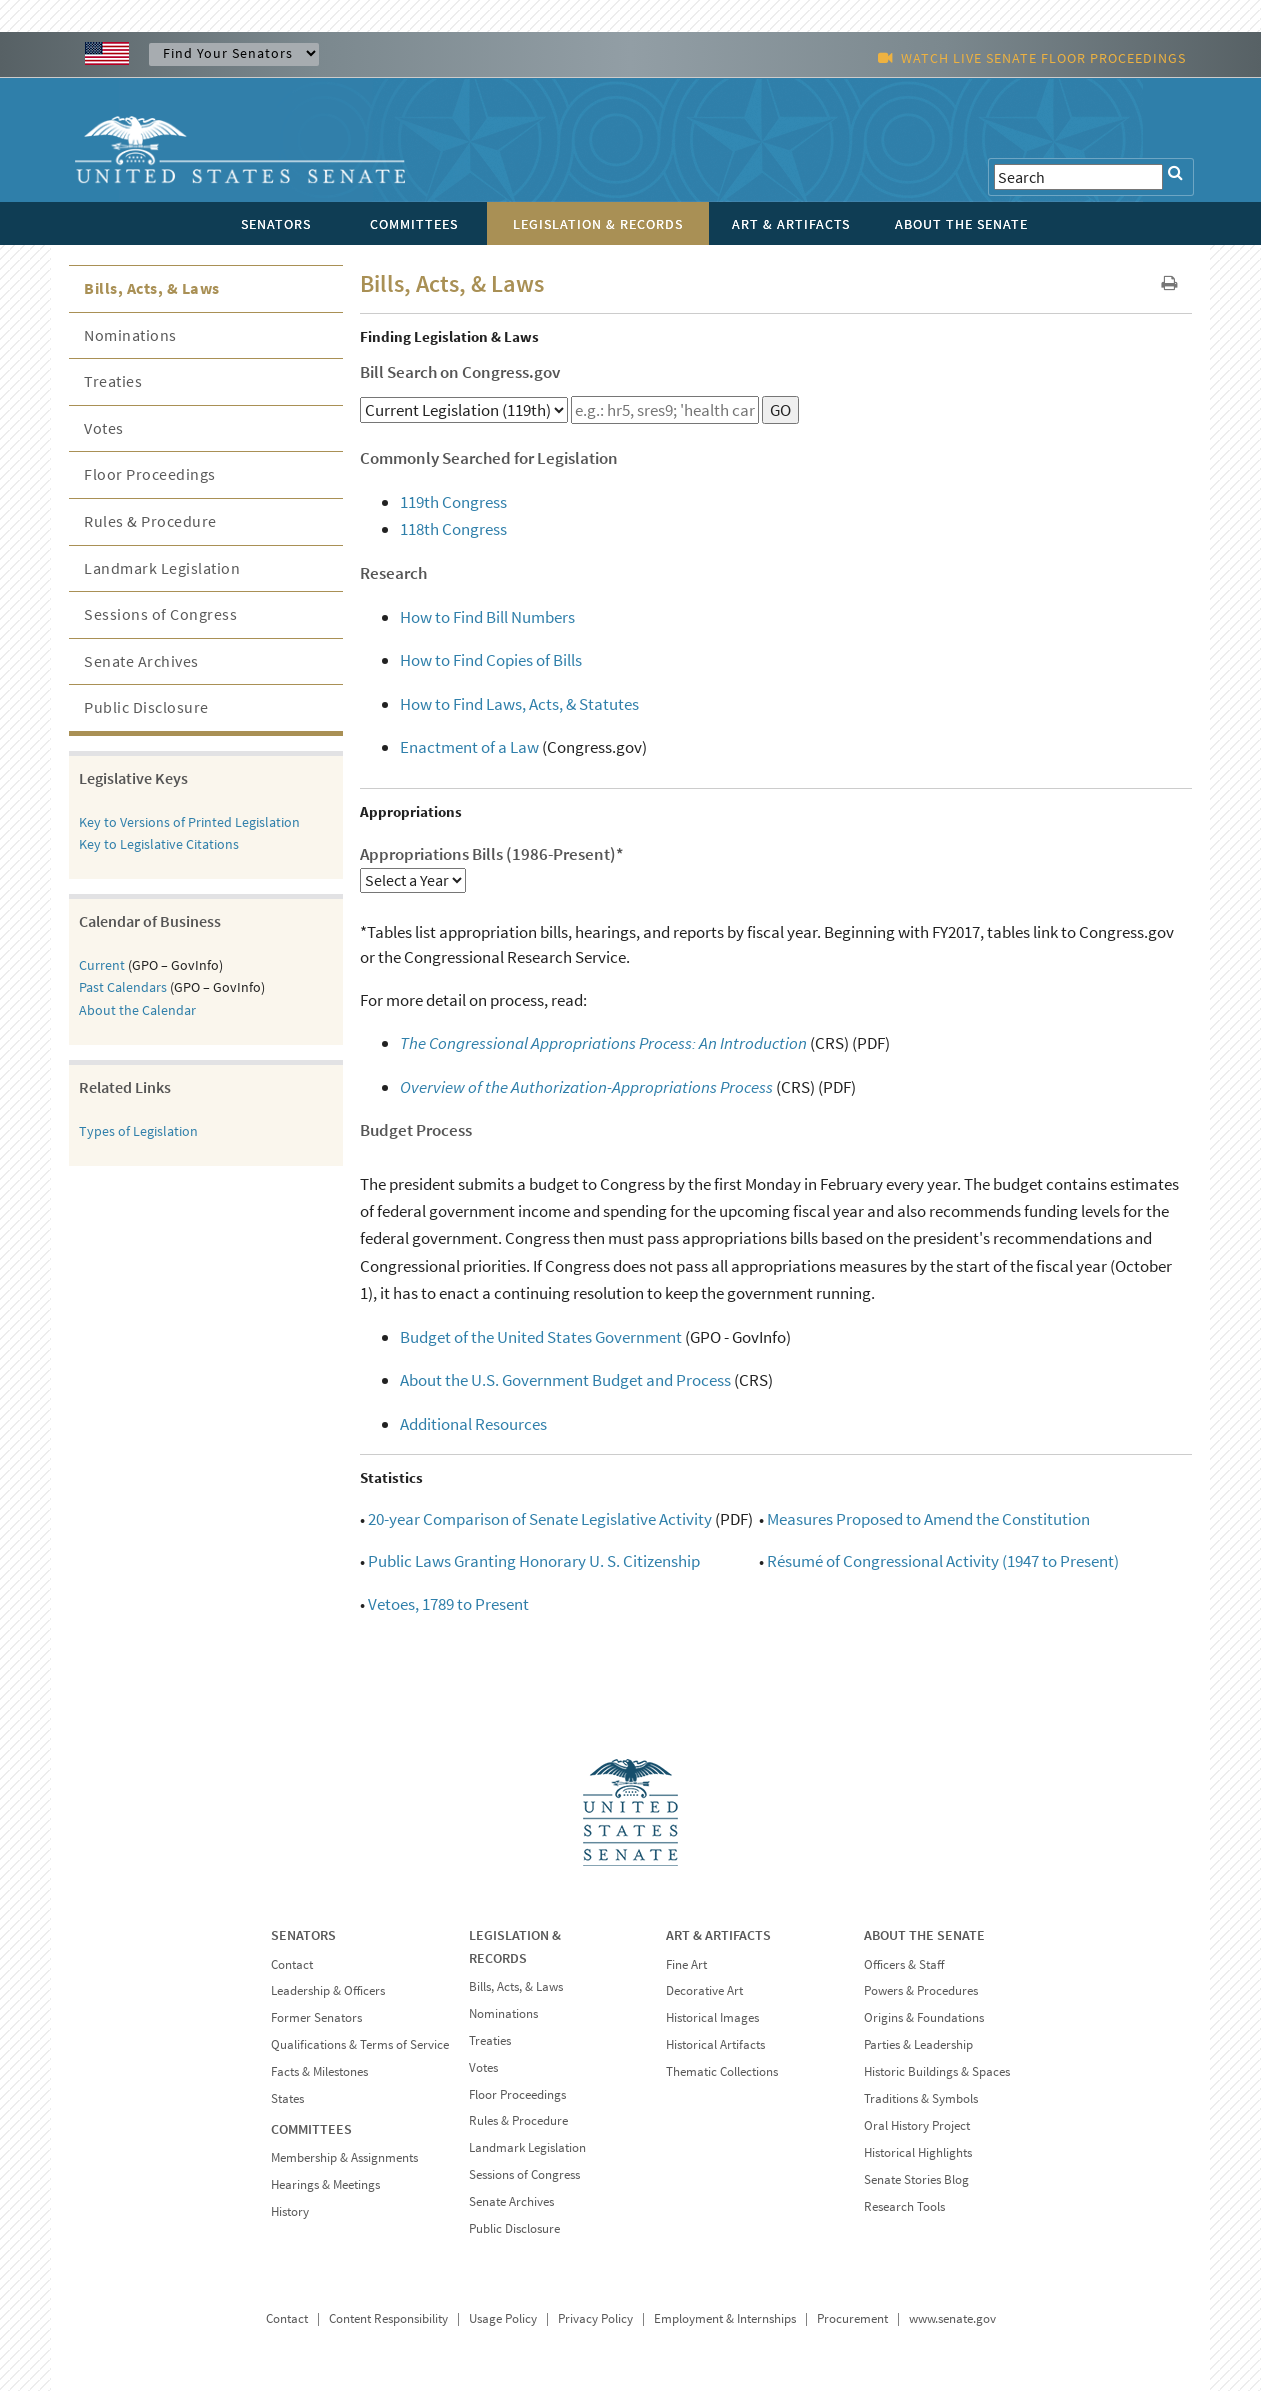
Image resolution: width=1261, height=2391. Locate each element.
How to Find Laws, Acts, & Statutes (519, 704)
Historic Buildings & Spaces (937, 2071)
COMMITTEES (311, 2129)
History (290, 2211)
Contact (292, 1964)
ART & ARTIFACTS (718, 1935)
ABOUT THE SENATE (924, 1935)
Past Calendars (123, 987)
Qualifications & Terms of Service (360, 2044)
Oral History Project (917, 2125)
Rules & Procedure (150, 521)
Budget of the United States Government (541, 1337)
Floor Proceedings (150, 474)
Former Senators (316, 2017)
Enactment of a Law (469, 747)
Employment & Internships (725, 2318)
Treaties (113, 381)
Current (102, 965)
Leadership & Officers (328, 1990)
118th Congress (453, 529)
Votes (104, 428)
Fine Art (686, 1964)
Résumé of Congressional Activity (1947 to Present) (943, 1561)
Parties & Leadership (918, 2044)
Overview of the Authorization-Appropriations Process (586, 1087)
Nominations (130, 335)
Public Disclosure (146, 707)
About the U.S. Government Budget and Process (565, 1380)
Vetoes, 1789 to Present (448, 1604)
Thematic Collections (722, 2071)
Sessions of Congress (160, 614)
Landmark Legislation (162, 568)
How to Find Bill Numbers (487, 617)
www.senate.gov (952, 2318)
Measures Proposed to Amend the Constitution (928, 1519)
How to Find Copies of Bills (491, 660)
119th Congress (453, 502)
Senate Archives (141, 661)
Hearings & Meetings (325, 2184)
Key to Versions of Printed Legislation (189, 822)
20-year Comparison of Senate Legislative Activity (540, 1519)
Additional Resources (473, 1424)
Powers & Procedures (921, 1990)
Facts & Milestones (319, 2071)
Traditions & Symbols (921, 2098)
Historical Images (712, 2017)
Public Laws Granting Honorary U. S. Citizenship (534, 1561)
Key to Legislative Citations (159, 844)
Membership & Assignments (344, 2157)
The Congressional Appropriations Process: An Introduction (603, 1043)
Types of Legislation (138, 1131)
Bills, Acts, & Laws (152, 288)
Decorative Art (704, 1990)
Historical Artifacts (715, 2044)
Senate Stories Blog (916, 2179)
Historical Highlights (918, 2152)
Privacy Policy (595, 2318)
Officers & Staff (904, 1964)
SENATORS (303, 1935)
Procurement (852, 2318)
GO (780, 410)
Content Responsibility (388, 2318)
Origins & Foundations (924, 2017)
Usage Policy (503, 2318)
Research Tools (904, 2206)
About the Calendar (137, 1010)
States (287, 2098)
